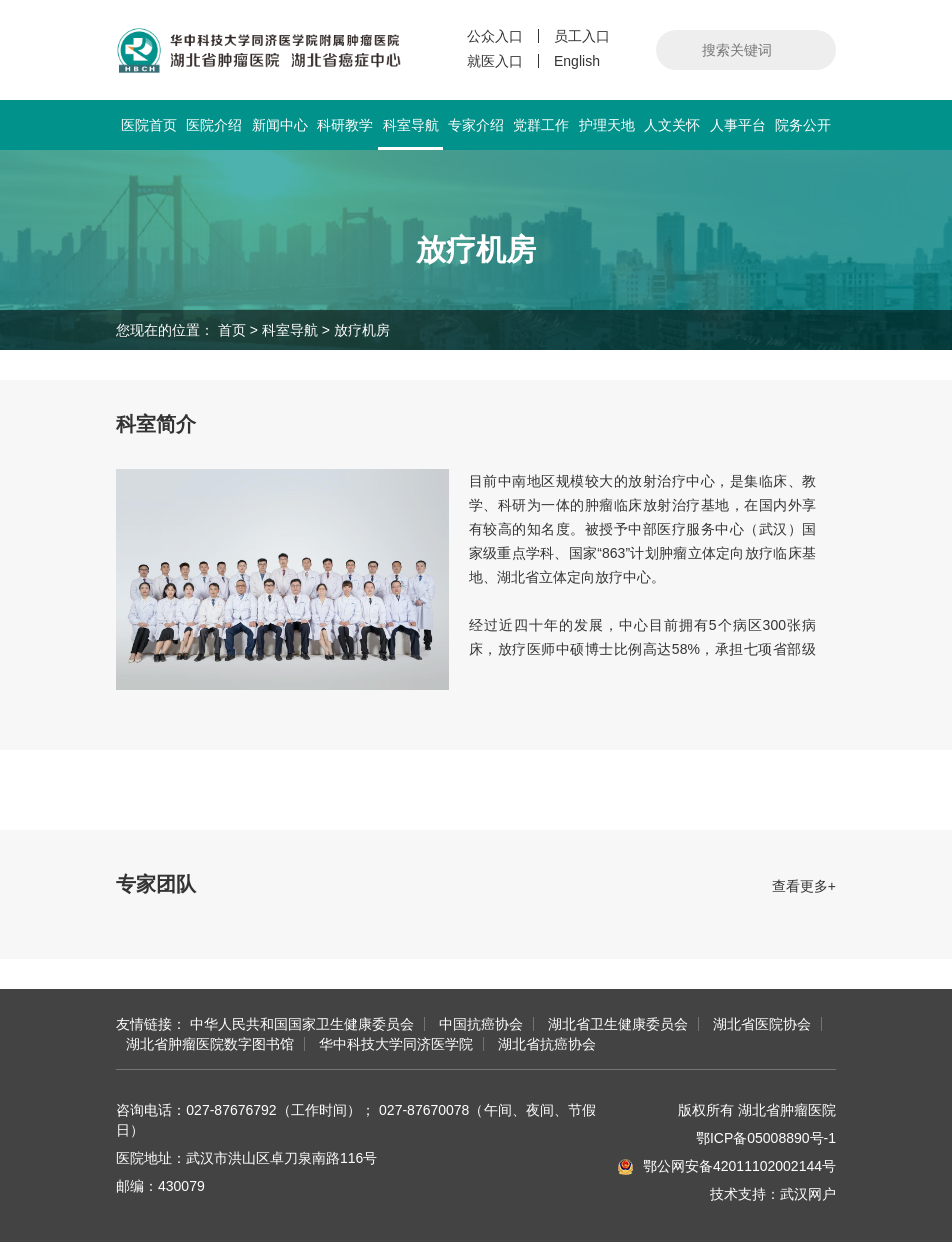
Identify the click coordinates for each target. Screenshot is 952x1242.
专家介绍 (476, 125)
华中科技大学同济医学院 (396, 1044)
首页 (232, 330)
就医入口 (495, 61)
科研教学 (345, 125)
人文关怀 (672, 125)
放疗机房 (362, 330)
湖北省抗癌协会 (547, 1044)
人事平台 (738, 125)
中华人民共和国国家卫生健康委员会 (302, 1024)
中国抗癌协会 (481, 1024)
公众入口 (495, 36)
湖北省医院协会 (762, 1024)
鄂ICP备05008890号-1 (766, 1138)
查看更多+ (804, 886)
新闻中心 (280, 125)
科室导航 (410, 133)
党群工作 (541, 125)
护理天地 (607, 125)
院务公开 (803, 125)
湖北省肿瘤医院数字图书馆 (210, 1044)
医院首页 (149, 125)
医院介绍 (214, 125)
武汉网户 (808, 1194)
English (577, 61)
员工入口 (582, 36)
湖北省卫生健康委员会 (618, 1024)
